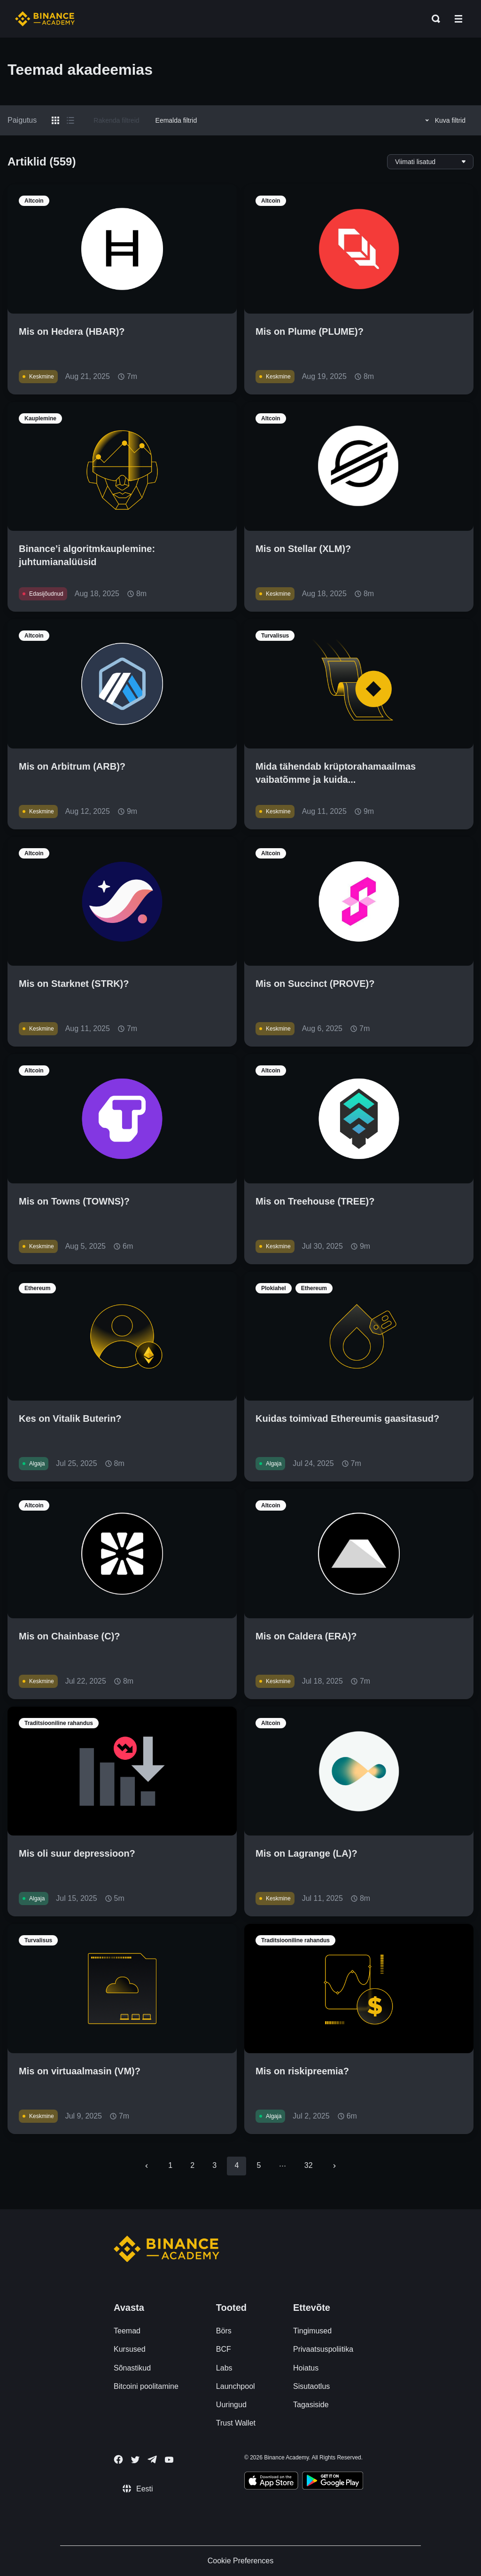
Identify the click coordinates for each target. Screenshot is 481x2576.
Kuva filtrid (443, 120)
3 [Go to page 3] (214, 2165)
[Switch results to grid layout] (55, 120)
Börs (224, 2331)
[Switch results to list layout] (70, 120)
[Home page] (45, 18)
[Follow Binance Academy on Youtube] (169, 2460)
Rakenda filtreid (116, 120)
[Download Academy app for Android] (332, 2482)
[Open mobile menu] (458, 18)
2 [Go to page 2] (192, 2165)
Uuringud (231, 2405)
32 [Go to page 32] (308, 2165)
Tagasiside (311, 2405)
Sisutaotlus (311, 2386)
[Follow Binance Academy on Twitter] (135, 2460)
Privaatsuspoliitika (323, 2349)
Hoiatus (305, 2368)
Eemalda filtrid (176, 120)
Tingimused (312, 2331)
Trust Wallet (236, 2423)
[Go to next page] (334, 2166)
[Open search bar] (433, 18)
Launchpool (235, 2386)
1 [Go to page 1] (170, 2165)
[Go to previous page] (146, 2166)
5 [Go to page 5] (258, 2165)
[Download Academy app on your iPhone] (271, 2482)
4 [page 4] (236, 2165)
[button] (458, 18)
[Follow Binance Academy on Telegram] (152, 2459)
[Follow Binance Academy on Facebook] (118, 2459)
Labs (224, 2368)
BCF (223, 2349)
